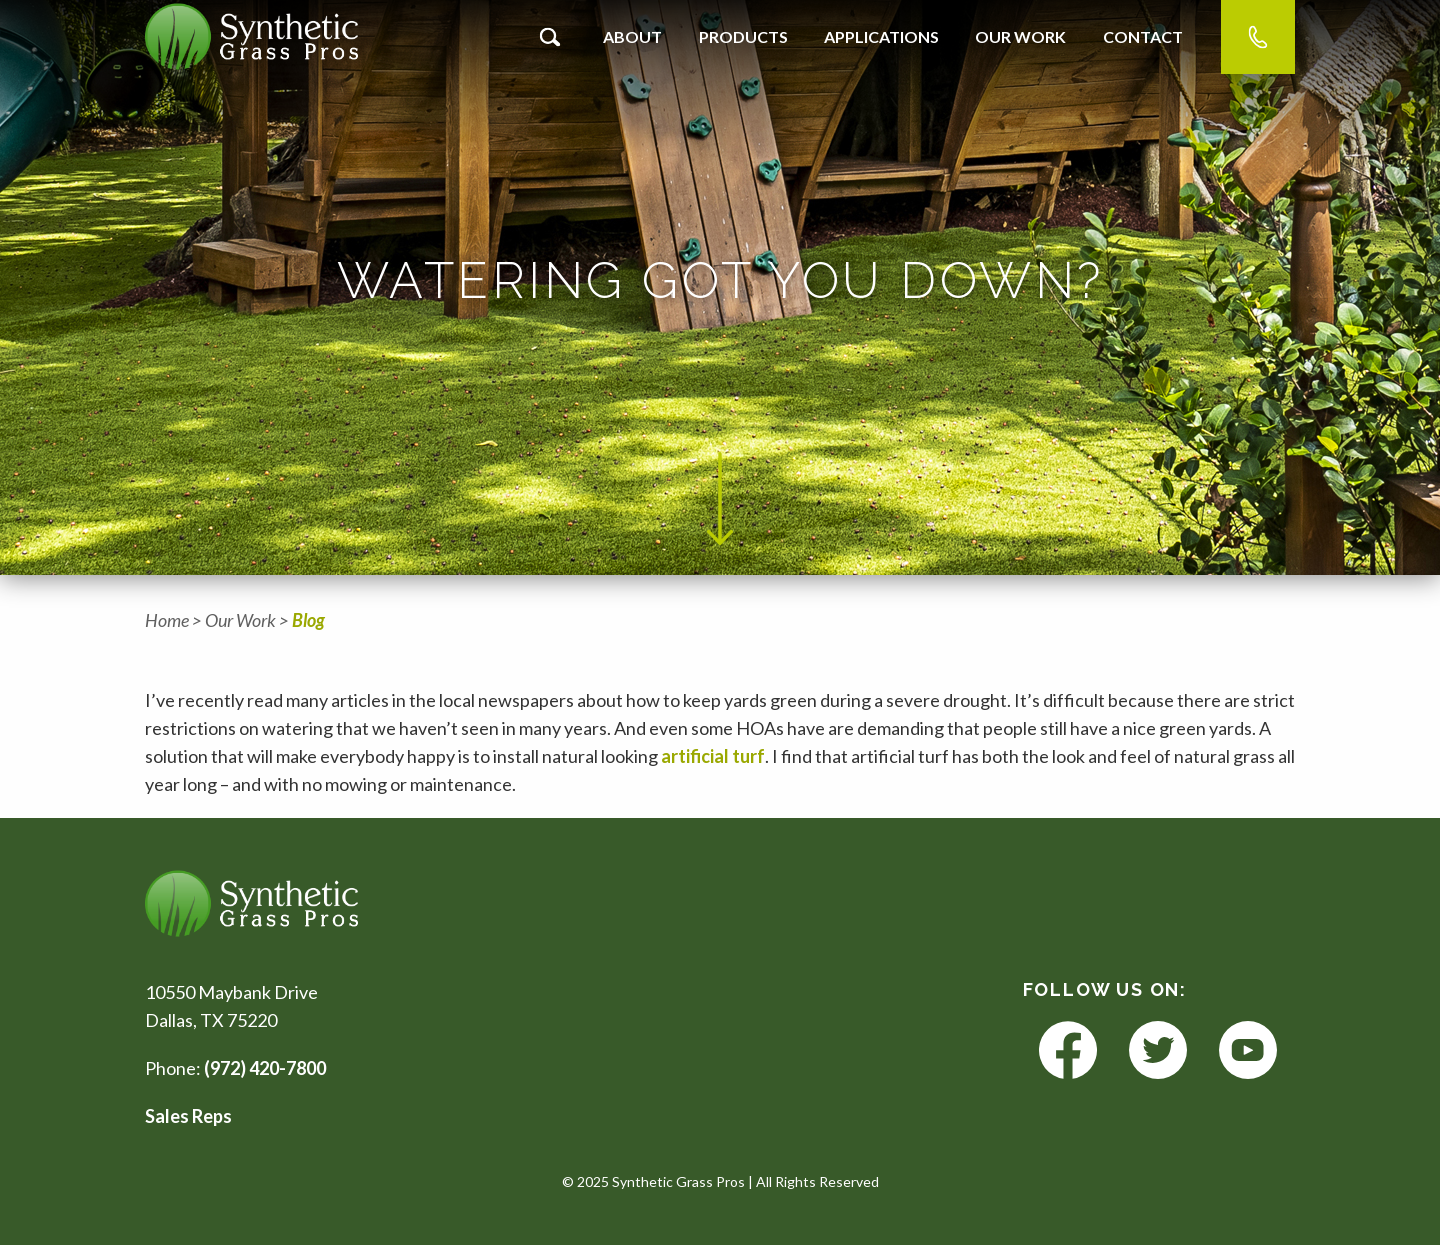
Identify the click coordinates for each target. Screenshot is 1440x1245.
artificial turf (713, 756)
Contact (1143, 36)
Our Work (1020, 36)
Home (167, 620)
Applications (881, 36)
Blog (308, 620)
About (632, 36)
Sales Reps (188, 1116)
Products (743, 36)
